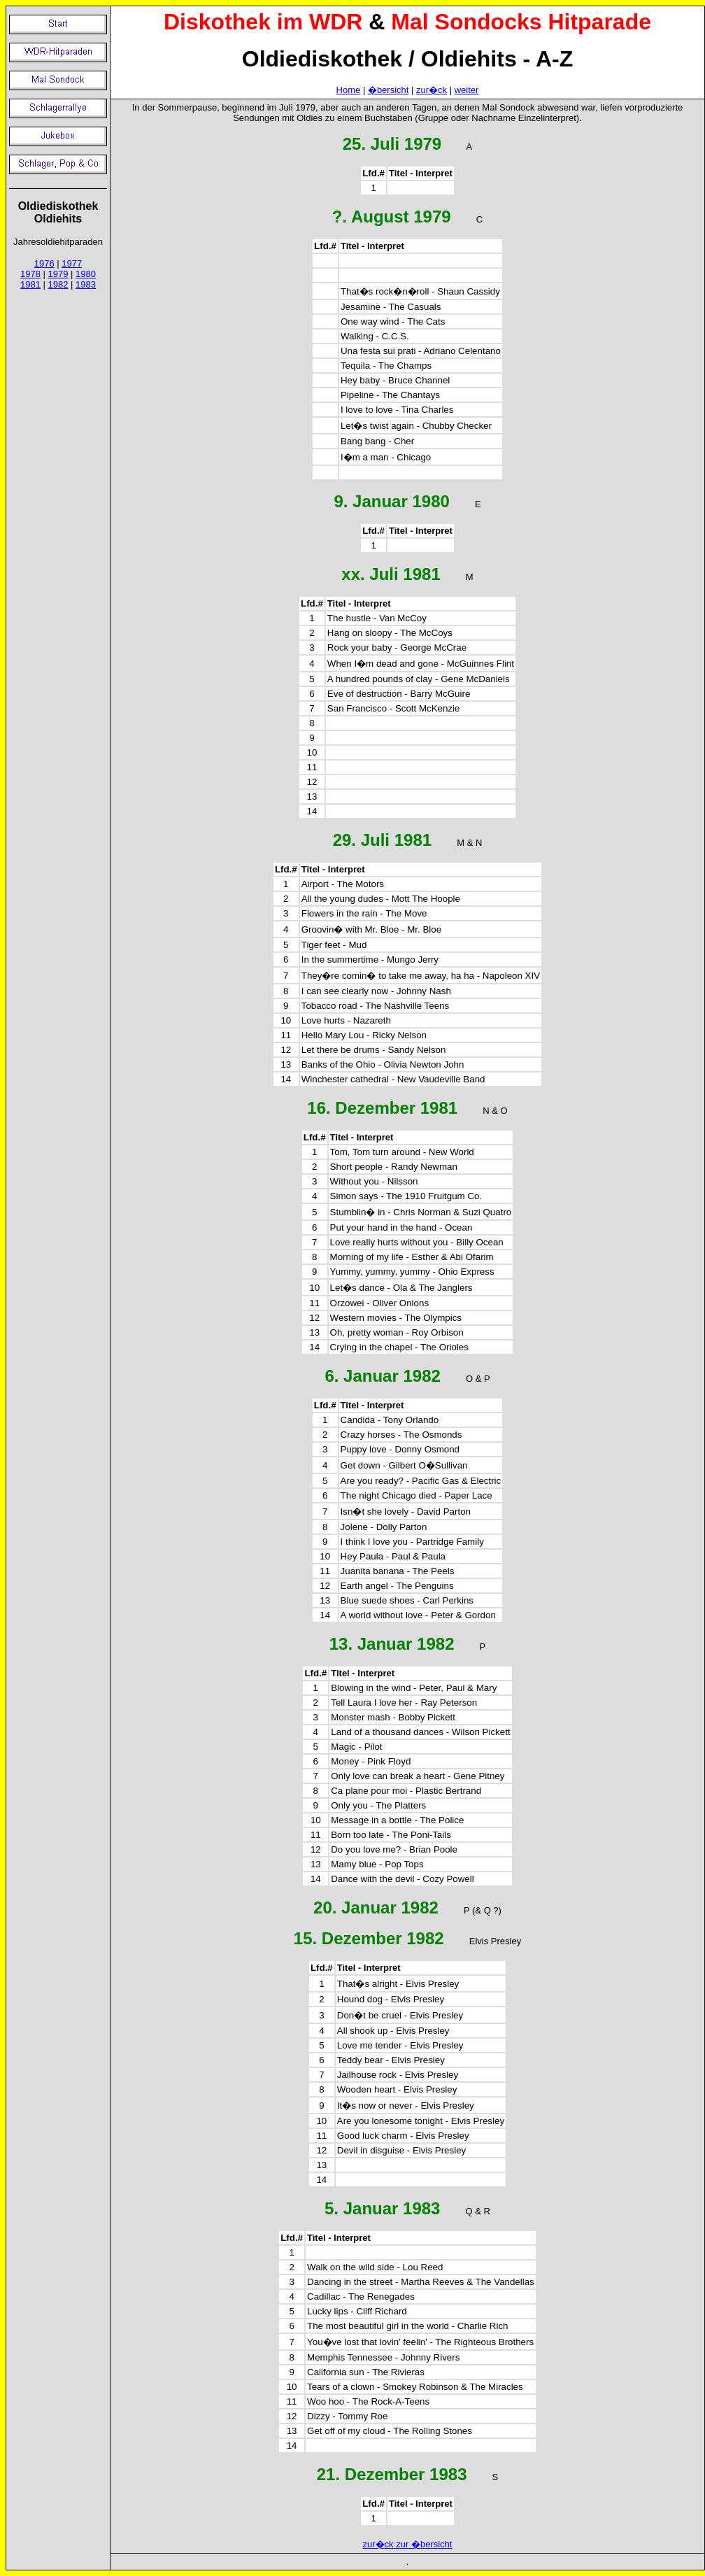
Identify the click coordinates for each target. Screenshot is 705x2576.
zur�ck (431, 90)
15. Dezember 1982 (369, 1938)
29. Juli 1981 (382, 839)
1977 (72, 263)
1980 (86, 274)
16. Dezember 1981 (382, 1107)
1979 (58, 274)
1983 (86, 284)
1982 (58, 284)
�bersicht (388, 90)
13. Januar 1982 (392, 1643)
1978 (30, 274)
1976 (44, 263)
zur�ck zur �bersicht (408, 2544)
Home (348, 90)
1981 (30, 284)
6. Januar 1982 (382, 1375)
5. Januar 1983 (382, 2208)
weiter (467, 90)
